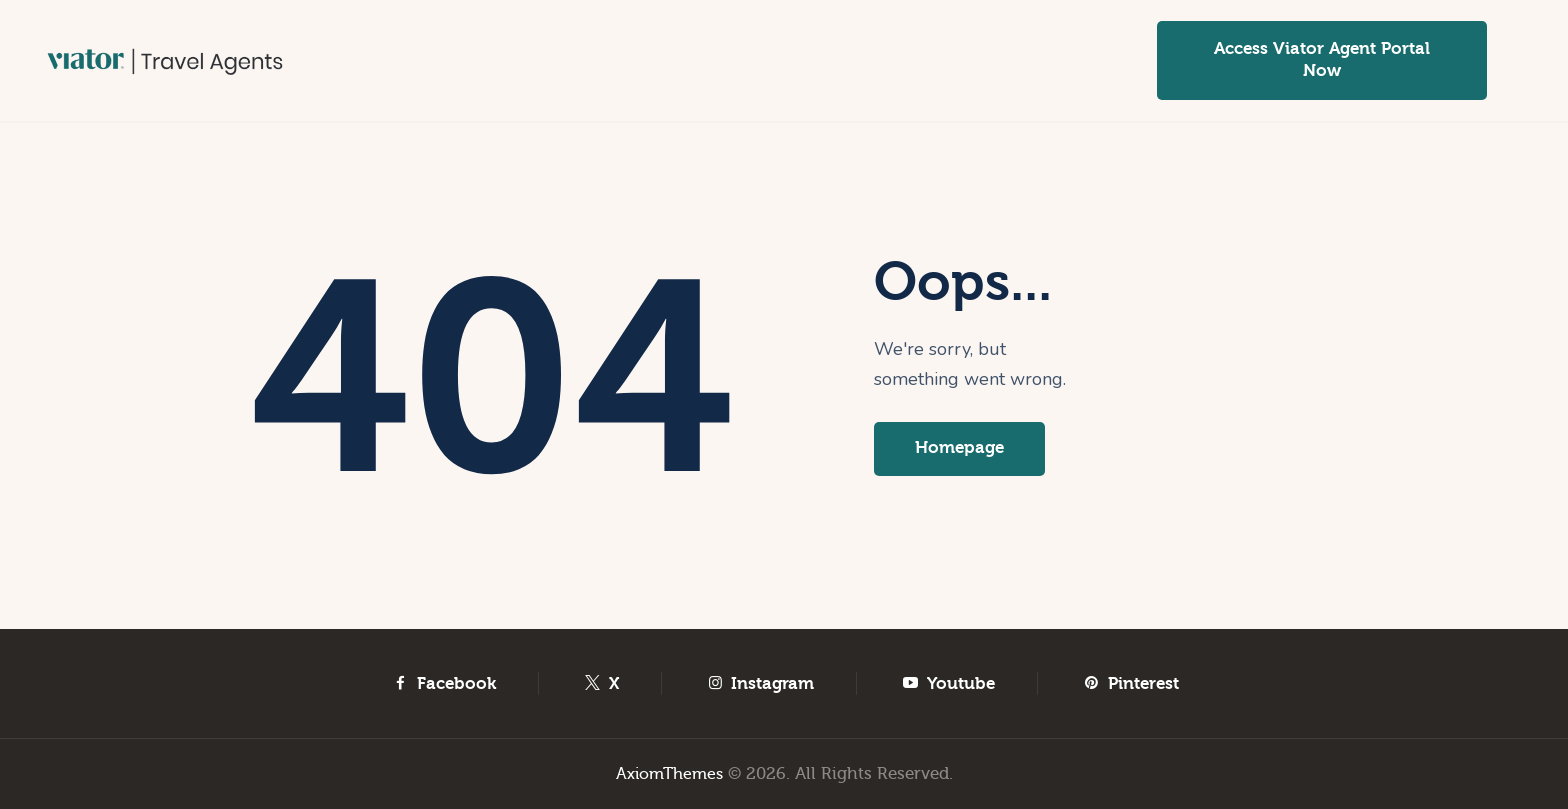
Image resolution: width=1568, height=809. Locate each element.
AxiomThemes (669, 773)
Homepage (963, 449)
